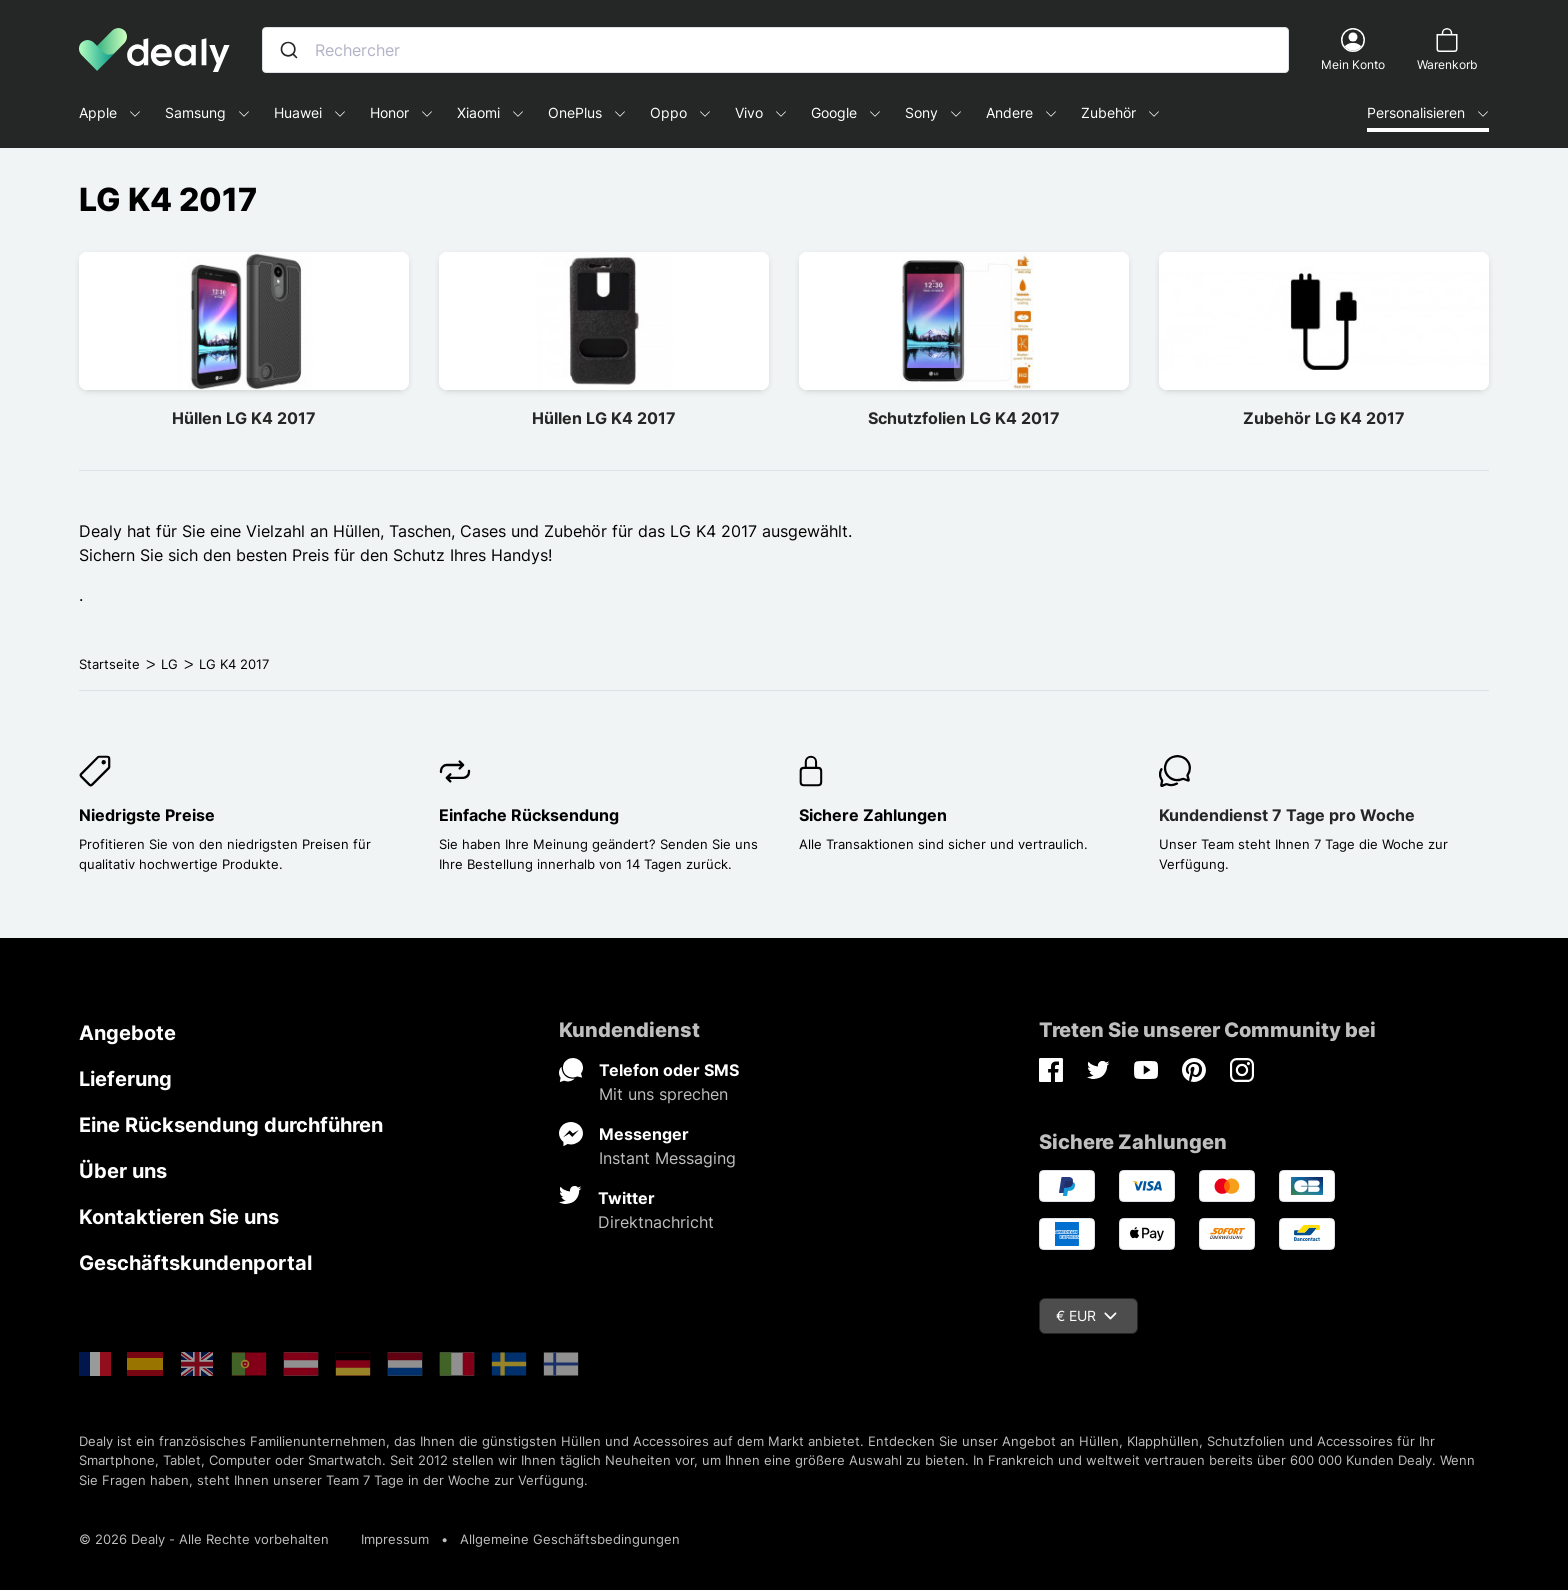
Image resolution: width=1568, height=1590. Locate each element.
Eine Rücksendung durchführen (231, 1125)
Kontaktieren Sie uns (179, 1217)
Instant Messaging (667, 1158)
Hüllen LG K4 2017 (244, 418)
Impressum (395, 1539)
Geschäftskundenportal (195, 1263)
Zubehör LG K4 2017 (1324, 418)
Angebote (127, 1033)
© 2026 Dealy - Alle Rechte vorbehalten (204, 1539)
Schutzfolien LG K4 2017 (964, 418)
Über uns (123, 1171)
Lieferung (125, 1079)
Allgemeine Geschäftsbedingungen (570, 1539)
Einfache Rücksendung (529, 815)
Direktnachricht (656, 1222)
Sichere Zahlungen (873, 815)
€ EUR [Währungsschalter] (1086, 1315)
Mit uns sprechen (663, 1094)
